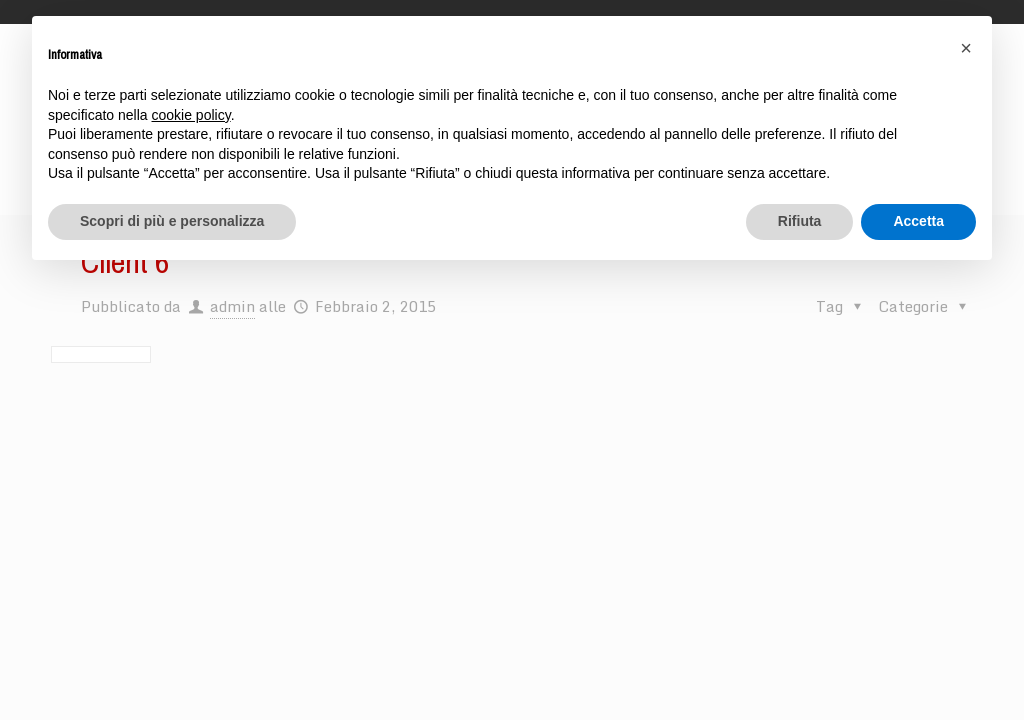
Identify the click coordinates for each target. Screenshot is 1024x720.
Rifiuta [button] (800, 221)
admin (232, 306)
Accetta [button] (918, 221)
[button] (966, 48)
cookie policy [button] (191, 115)
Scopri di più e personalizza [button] (172, 221)
